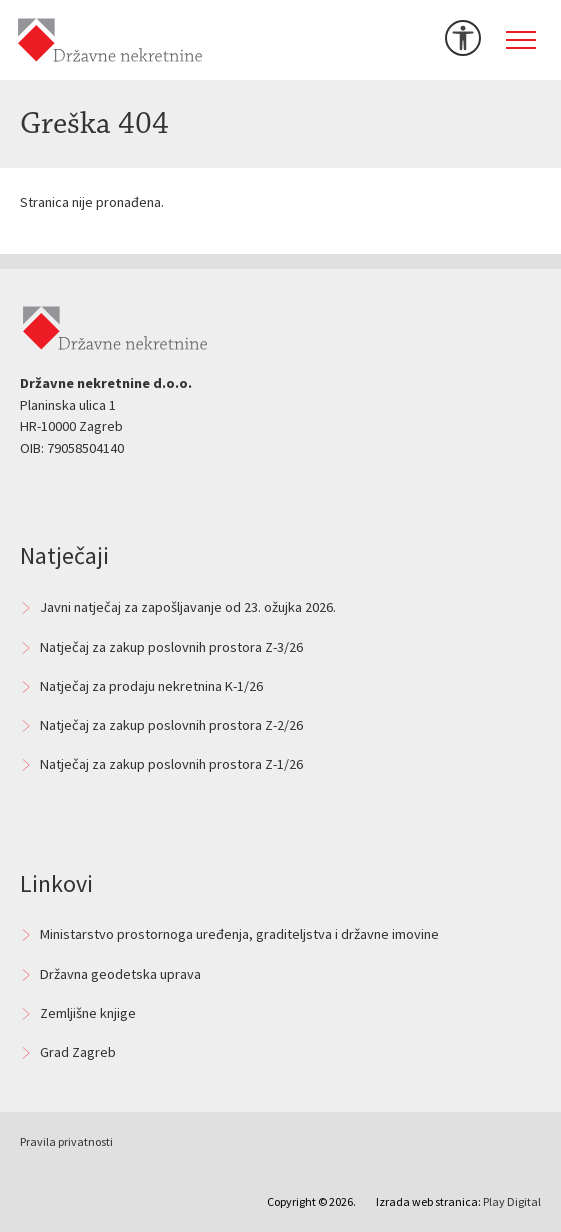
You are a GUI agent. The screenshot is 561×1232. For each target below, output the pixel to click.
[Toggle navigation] (521, 40)
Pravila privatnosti (66, 1141)
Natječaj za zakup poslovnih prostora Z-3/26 (171, 647)
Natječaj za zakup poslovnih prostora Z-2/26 (171, 725)
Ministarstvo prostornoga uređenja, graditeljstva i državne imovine (239, 934)
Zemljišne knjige (88, 1013)
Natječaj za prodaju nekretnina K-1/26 (151, 686)
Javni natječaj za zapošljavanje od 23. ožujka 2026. (188, 607)
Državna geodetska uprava (120, 974)
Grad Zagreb (78, 1052)
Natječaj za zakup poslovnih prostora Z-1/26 (171, 764)
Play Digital (512, 1201)
